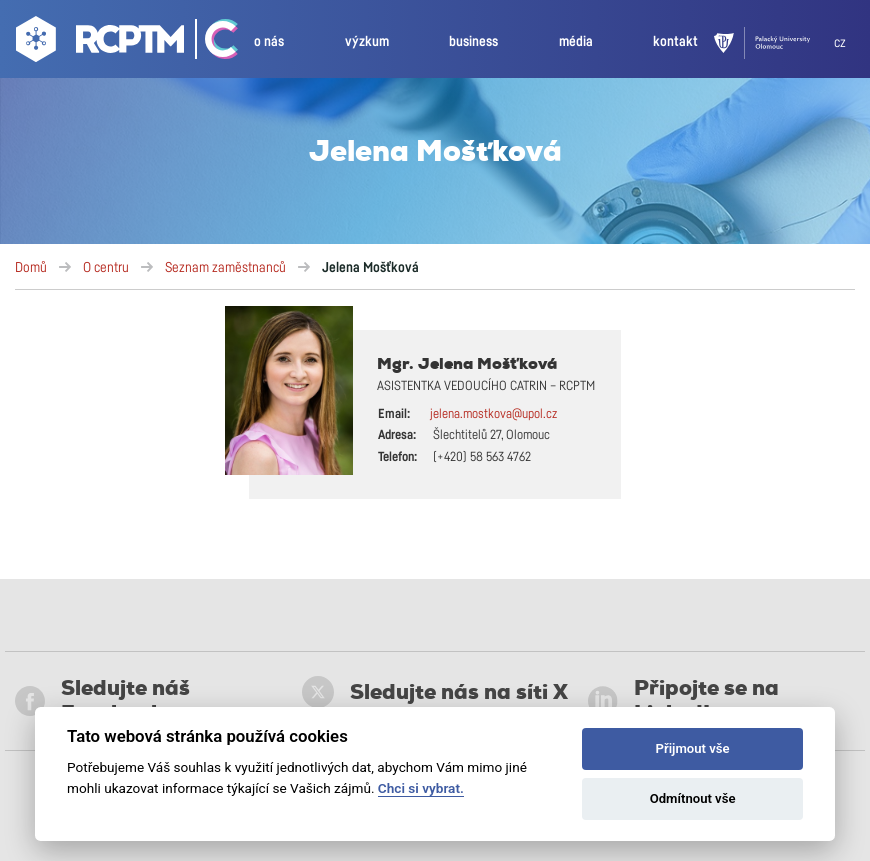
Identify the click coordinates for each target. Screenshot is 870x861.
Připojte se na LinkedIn (683, 701)
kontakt (675, 41)
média (576, 41)
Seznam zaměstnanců (225, 268)
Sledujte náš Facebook (102, 701)
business (473, 41)
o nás (269, 41)
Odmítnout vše (693, 798)
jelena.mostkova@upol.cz (493, 414)
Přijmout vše (693, 748)
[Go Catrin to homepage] (212, 43)
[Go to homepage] (97, 43)
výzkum (367, 41)
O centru (106, 268)
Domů (31, 268)
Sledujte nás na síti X (435, 692)
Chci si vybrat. (421, 788)
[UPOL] (774, 43)
